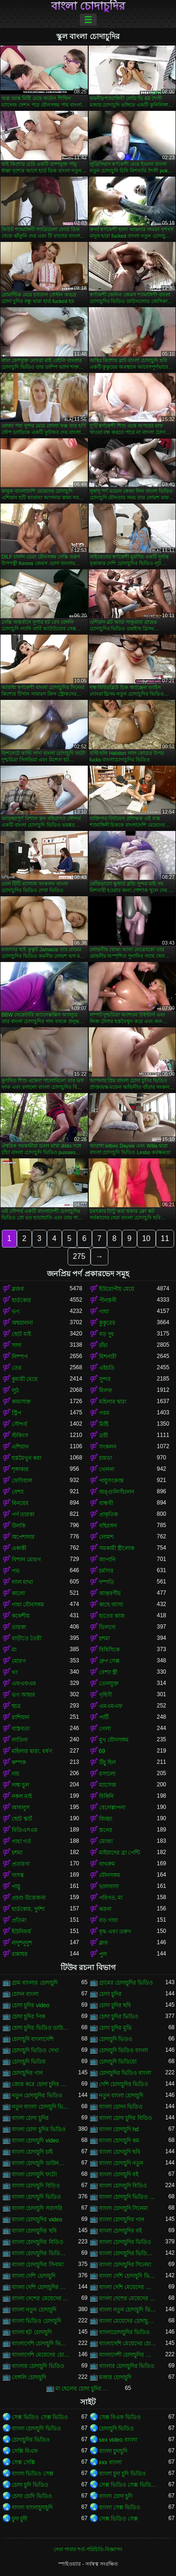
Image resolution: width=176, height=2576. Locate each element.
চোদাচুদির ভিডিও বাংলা (125, 2073)
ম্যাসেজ (107, 1785)
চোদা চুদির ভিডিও (119, 2016)
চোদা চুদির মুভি (115, 2028)
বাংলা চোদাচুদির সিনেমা (125, 2264)
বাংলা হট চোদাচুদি (32, 2332)
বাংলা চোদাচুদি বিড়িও (36, 2185)
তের (17, 1368)
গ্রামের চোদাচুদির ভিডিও (126, 1982)
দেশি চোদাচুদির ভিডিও (124, 2084)
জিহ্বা (105, 1819)
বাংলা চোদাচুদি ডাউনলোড (41, 2163)
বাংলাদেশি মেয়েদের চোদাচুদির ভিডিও (41, 2354)
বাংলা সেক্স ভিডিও (120, 2507)
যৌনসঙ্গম (109, 1875)
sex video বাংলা (118, 2439)
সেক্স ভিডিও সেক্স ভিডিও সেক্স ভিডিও (128, 2485)
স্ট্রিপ (16, 1413)
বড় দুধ (106, 1334)
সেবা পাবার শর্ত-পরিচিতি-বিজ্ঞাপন (88, 2549)
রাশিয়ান (20, 1717)
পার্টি (104, 1717)
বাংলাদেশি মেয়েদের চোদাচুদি (128, 2343)
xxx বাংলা (110, 2462)
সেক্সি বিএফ (25, 2451)
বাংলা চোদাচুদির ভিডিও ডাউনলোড (41, 2253)
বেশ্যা (17, 1492)
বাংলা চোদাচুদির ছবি (34, 2230)
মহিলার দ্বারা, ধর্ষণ (32, 1751)
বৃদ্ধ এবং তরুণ (115, 1931)
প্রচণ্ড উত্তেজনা (29, 1897)
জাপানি (107, 1559)
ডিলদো (107, 1627)
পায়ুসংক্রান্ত (111, 1480)
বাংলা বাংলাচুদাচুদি (32, 2507)
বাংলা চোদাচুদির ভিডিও (125, 2242)
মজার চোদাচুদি (115, 2377)
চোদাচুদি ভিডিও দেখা (35, 2050)
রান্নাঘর (20, 1954)
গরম (104, 1413)
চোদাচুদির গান (27, 2073)
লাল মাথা (22, 1582)
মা (14, 1649)
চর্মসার (106, 1570)
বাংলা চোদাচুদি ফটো (34, 2174)
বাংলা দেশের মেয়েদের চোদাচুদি (41, 2298)
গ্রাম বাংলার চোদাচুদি (35, 1982)
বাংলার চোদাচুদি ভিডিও (38, 2366)
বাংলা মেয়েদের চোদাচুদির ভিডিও (128, 2321)
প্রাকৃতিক (108, 1514)
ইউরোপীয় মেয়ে (116, 1289)
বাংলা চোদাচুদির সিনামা (37, 2264)
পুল (103, 1954)
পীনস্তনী (107, 1300)
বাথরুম (107, 1864)
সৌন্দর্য (19, 1424)
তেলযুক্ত (109, 1683)
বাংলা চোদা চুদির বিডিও (125, 2118)
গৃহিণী (105, 1694)
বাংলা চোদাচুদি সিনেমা (123, 2208)
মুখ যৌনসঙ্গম (114, 1740)
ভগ (16, 1311)
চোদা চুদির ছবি (115, 2005)
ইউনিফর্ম (21, 1931)
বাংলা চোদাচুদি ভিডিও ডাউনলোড (128, 2197)
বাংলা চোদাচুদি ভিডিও (36, 2197)
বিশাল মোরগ (26, 1559)
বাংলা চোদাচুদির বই (120, 2230)
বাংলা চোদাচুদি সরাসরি (37, 2208)
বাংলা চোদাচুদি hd (119, 2129)
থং (15, 1672)
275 (79, 1256)
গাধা (104, 1311)
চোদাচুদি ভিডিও (116, 2428)
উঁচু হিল (107, 1762)
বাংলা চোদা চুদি (116, 2496)
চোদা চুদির (110, 1994)
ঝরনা (105, 1909)
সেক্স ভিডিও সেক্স (118, 2518)
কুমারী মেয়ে (25, 1379)
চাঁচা (103, 1345)
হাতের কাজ (112, 1616)
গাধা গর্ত (21, 1841)
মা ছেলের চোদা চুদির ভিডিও (84, 2388)
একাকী (19, 1548)
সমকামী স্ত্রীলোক (116, 1548)
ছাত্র (16, 1706)
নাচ (15, 1773)
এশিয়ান (20, 1446)
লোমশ (106, 1537)
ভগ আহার (23, 1694)
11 (165, 1238)
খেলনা (106, 1469)
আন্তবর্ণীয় (110, 1593)
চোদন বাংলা (25, 1994)
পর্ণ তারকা (23, 1514)
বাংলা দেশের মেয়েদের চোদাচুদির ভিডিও (128, 2298)
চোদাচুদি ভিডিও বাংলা (123, 2050)
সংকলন (107, 1446)
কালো (18, 1593)
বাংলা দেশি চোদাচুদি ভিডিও (128, 2276)
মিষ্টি (103, 1424)
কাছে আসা (111, 1604)
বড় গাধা (108, 1920)
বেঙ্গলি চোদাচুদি (29, 2377)
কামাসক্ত (21, 1401)
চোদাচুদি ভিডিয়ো (118, 2061)
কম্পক (19, 1762)
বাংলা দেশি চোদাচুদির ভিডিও (41, 2287)
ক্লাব (103, 1943)
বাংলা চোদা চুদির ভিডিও (39, 2129)
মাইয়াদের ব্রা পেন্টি (119, 1852)
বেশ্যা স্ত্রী (108, 1672)
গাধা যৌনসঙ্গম (28, 1604)
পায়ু (16, 1886)
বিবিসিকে (109, 1649)
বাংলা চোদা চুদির (30, 2118)
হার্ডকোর (21, 1300)
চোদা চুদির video (30, 2005)
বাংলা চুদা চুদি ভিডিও (122, 2473)
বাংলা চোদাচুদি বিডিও (123, 2185)
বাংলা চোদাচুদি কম (119, 2140)
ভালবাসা (109, 1886)
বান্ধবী (106, 1503)
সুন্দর (105, 1379)
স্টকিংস (20, 1435)
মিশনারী (107, 1356)
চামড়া (105, 1458)
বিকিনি (106, 1796)
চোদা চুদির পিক (28, 2016)
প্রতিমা (19, 1920)
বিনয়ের (20, 1503)
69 (102, 1751)
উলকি (18, 1525)
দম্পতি (106, 1582)
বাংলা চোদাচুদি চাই (32, 2152)
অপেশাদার (23, 1537)
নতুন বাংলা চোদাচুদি (121, 2095)
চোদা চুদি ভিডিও (30, 2485)
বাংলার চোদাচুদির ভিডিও (127, 2366)
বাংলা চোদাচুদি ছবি (120, 2152)
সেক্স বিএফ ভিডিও (120, 2417)
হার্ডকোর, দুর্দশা (28, 1909)
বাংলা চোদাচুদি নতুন (121, 2163)
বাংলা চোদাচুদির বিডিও (37, 2242)
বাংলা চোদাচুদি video (35, 2140)
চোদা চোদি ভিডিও (32, 2496)
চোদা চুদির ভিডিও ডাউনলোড (41, 2028)
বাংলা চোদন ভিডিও (121, 2106)
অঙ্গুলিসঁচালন (116, 1492)
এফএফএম (24, 1683)
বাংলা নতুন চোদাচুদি (34, 2309)
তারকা (19, 1627)
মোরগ (19, 1661)
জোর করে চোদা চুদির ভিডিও (41, 2084)
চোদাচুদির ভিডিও (31, 2439)
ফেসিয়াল (22, 1480)
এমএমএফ (110, 1706)
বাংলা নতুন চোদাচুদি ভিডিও (128, 2309)
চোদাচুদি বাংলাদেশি (33, 2039)
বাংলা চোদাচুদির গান (122, 2219)
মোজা (106, 1841)
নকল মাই (22, 1796)
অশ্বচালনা (22, 1322)
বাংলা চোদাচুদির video (37, 2219)
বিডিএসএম (25, 1830)
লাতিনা (20, 1740)
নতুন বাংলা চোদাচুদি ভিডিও (41, 2106)
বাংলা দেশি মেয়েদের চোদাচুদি (128, 2287)
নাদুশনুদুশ (22, 1943)
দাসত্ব (18, 1875)
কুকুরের (107, 1322)
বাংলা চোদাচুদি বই (119, 2174)
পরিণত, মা (111, 1897)
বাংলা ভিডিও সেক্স (33, 2473)
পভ (16, 1570)
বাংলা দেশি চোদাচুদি (33, 2276)
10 (146, 1238)
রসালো (107, 1773)
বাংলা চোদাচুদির (88, 6)
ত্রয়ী (103, 1435)
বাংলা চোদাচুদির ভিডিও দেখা (128, 2253)
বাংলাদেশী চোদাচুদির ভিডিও (128, 2354)
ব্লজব (18, 1289)
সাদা (16, 1345)
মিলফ (105, 1390)
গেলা (105, 1728)
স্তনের (105, 1830)
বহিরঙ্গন (108, 1525)
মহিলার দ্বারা (112, 1401)
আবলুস (21, 1807)
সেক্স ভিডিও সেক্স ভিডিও (40, 2417)
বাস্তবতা (21, 1728)
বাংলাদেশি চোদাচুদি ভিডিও (41, 2343)
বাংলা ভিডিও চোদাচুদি (36, 2321)
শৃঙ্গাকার (20, 1469)
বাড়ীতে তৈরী (26, 1638)
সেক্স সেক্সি (23, 2462)
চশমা (104, 1638)
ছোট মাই (21, 1334)
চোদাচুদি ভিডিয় (29, 2061)
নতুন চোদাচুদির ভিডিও (37, 2095)
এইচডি (107, 1368)
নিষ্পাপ (20, 1356)
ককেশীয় (21, 1616)
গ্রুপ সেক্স (109, 1661)
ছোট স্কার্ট (22, 1819)
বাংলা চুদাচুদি (113, 2451)
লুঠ (15, 1390)
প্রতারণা (21, 1864)
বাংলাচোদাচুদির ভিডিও (124, 2332)
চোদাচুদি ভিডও (115, 2039)
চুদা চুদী (19, 2518)
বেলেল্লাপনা (112, 1807)
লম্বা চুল (20, 1785)
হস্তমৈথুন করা (26, 1458)
